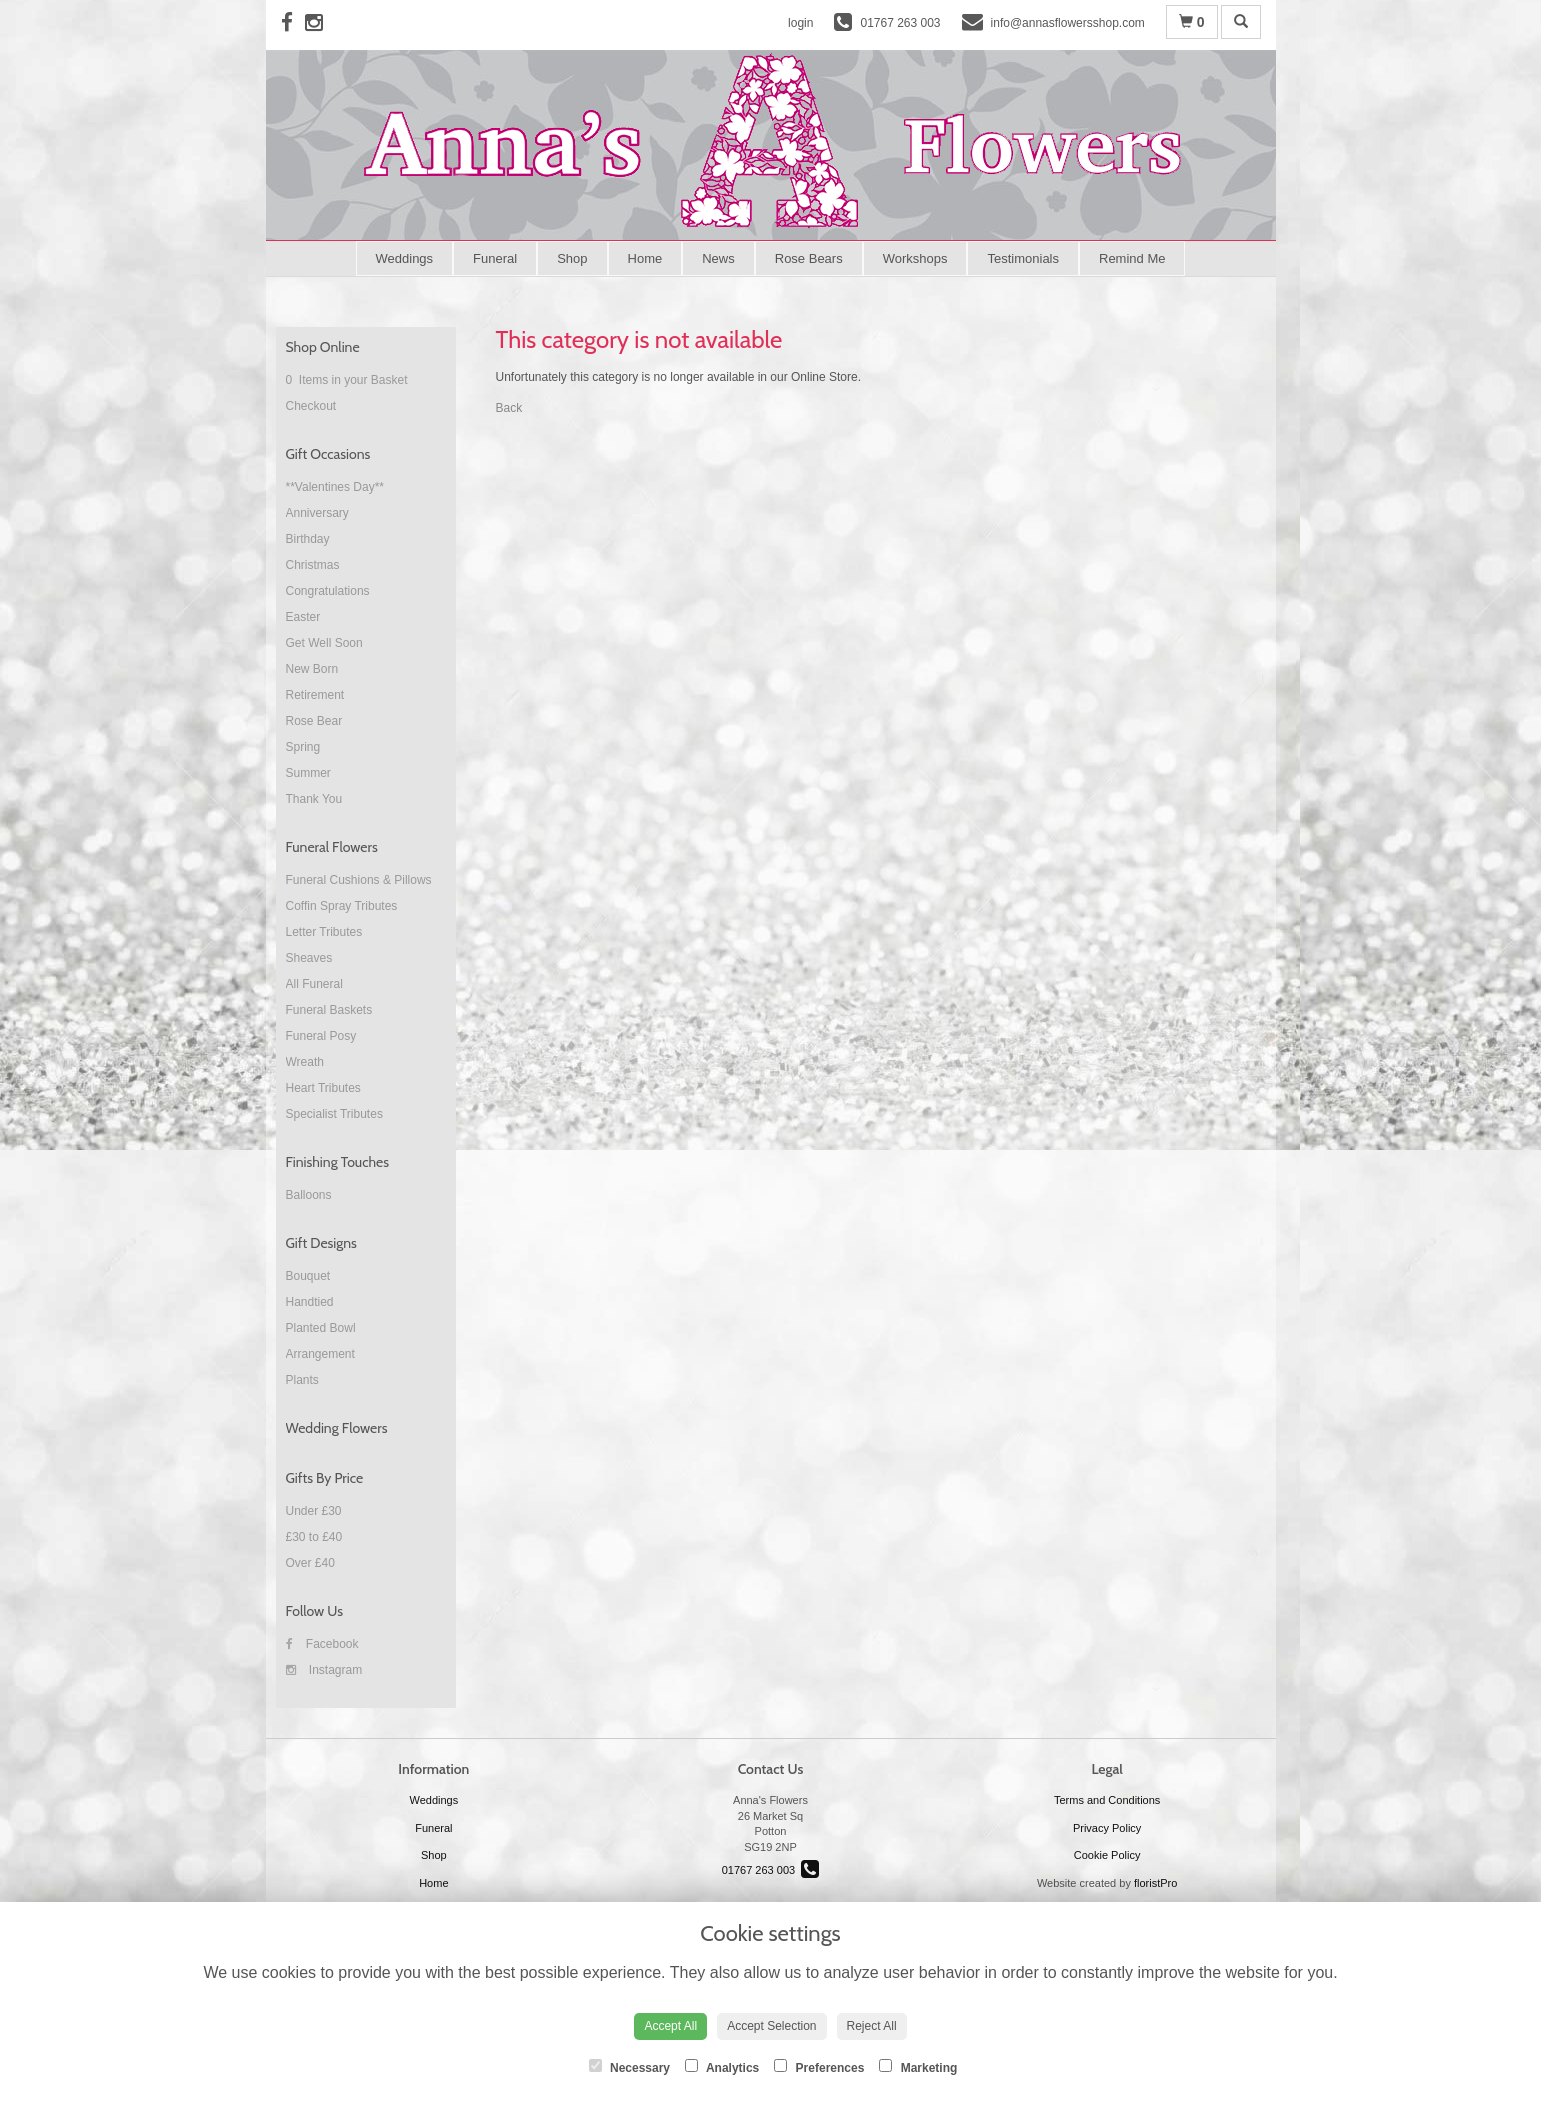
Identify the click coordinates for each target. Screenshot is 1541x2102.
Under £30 (314, 1511)
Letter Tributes (324, 932)
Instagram (324, 1670)
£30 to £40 (314, 1537)
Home (645, 258)
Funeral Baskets (329, 1010)
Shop (572, 258)
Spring (303, 747)
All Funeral (314, 984)
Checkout (311, 406)
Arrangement (320, 1354)
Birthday (308, 539)
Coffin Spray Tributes (342, 906)
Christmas (313, 565)
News (718, 258)
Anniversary (317, 513)
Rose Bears (809, 258)
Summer (308, 773)
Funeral (495, 258)
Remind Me (1132, 258)
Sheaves (309, 958)
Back (509, 408)
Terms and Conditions (1107, 1800)
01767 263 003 (771, 1870)
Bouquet (308, 1276)
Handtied (310, 1302)
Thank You (314, 799)
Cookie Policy (1107, 1855)
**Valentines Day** (335, 487)
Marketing (918, 2067)
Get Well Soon (324, 643)
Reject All (872, 2026)
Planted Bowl (321, 1328)
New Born (312, 669)
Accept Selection (771, 2026)
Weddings (405, 258)
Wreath (305, 1062)
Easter (303, 617)
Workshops (915, 258)
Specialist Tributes (334, 1114)
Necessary (629, 2067)
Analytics (722, 2067)
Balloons (309, 1195)
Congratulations (328, 591)
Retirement (315, 695)
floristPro (1155, 1883)
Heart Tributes (323, 1088)
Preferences (819, 2067)
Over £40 (310, 1563)
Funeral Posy (321, 1036)
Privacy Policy (1107, 1828)
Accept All (670, 2026)
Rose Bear (314, 721)
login (800, 23)
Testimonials (1023, 258)
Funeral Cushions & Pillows (359, 880)
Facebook (322, 1644)
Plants (302, 1380)
